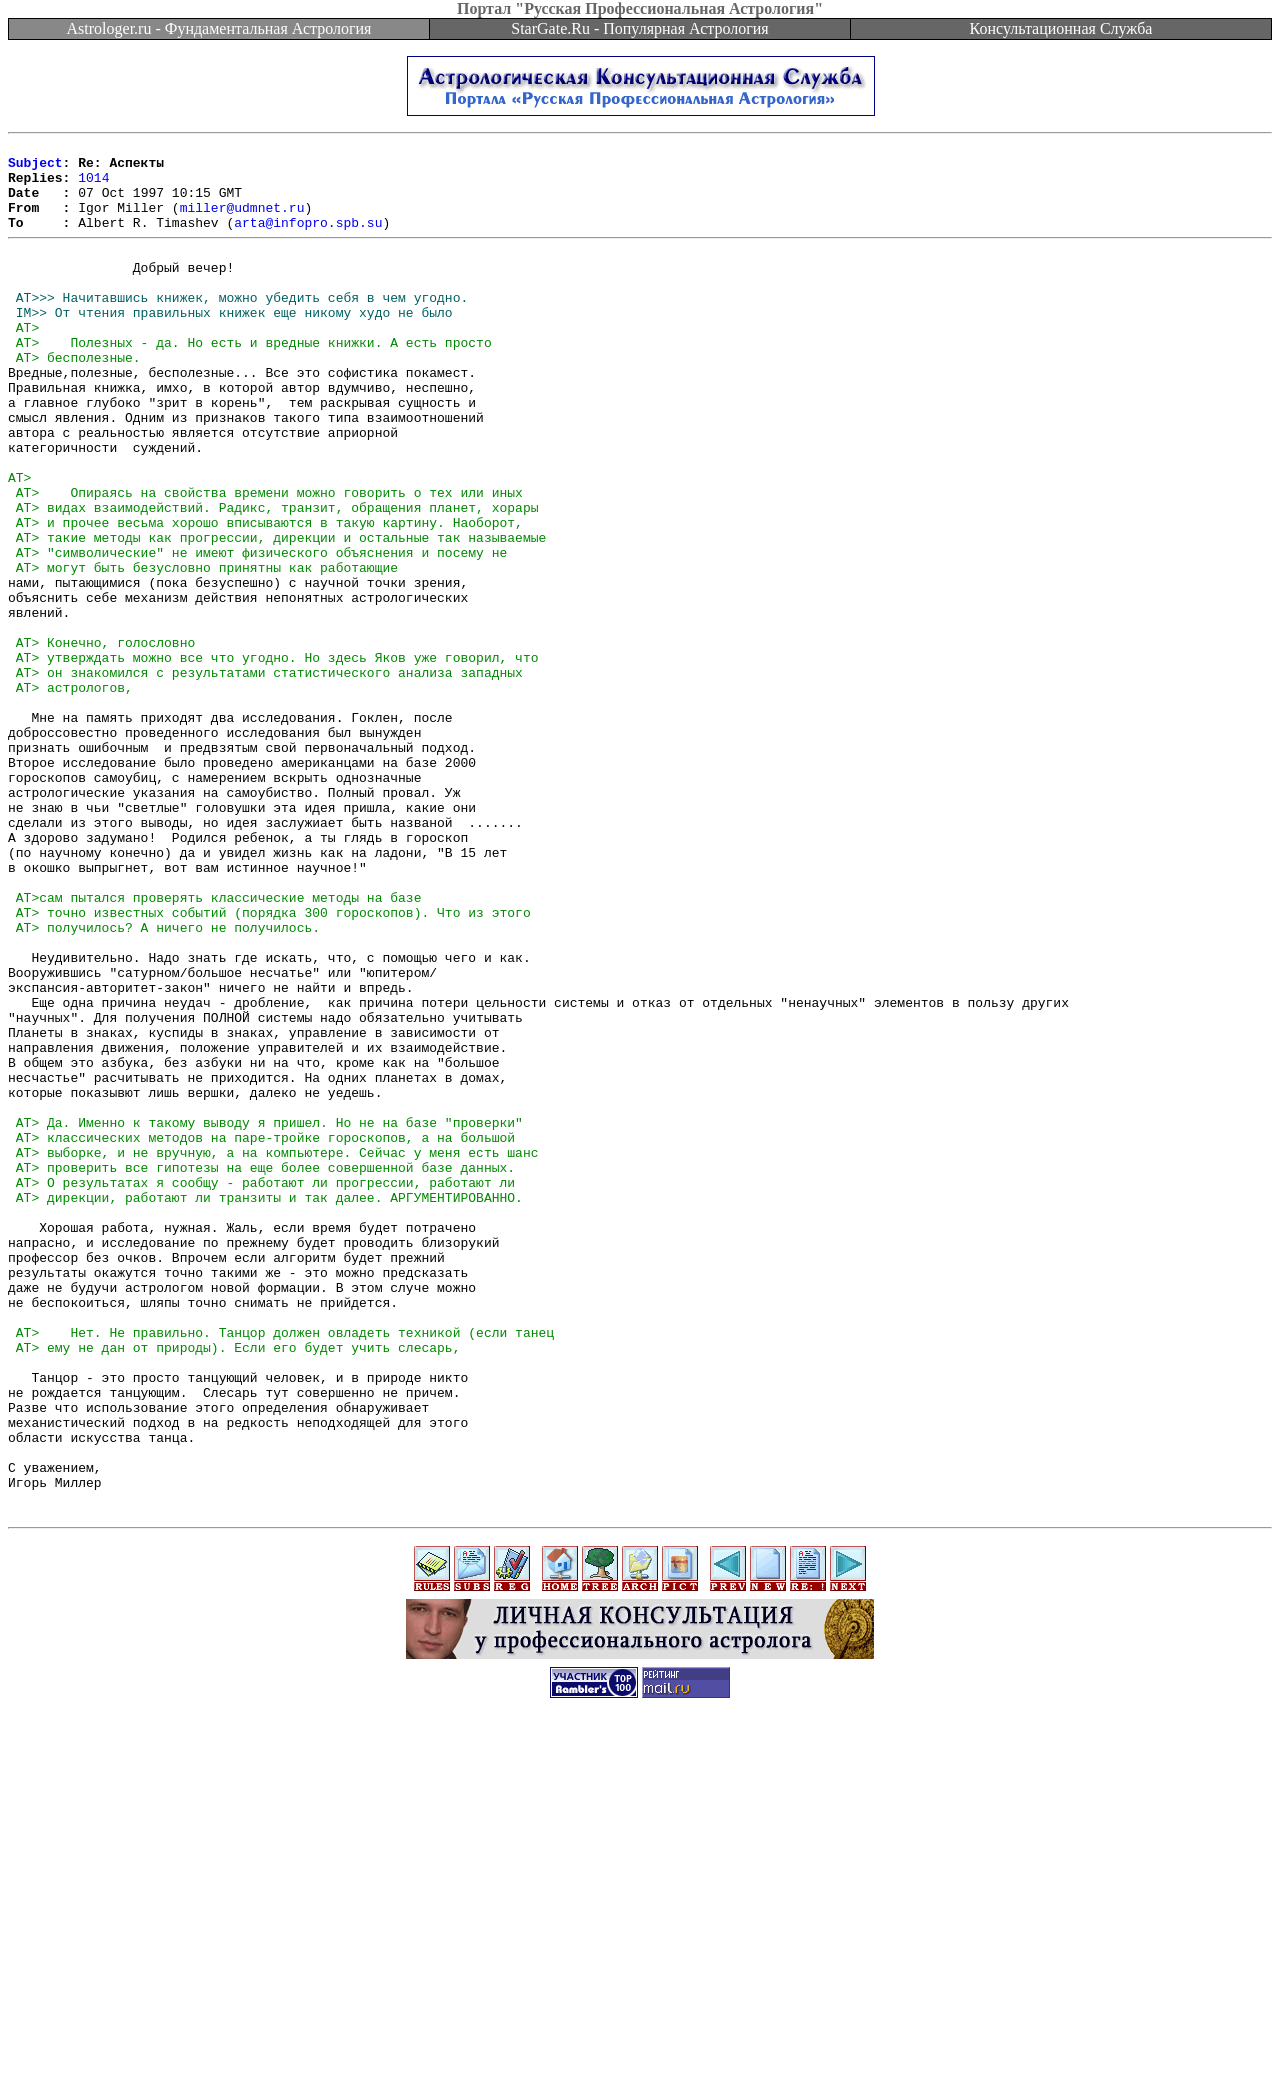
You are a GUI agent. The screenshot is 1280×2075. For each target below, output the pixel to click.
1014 (93, 186)
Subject (35, 168)
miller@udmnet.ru (242, 222)
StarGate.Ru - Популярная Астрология (639, 28)
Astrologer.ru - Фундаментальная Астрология (219, 28)
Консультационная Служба (1061, 28)
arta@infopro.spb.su (308, 240)
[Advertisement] (640, 2030)
